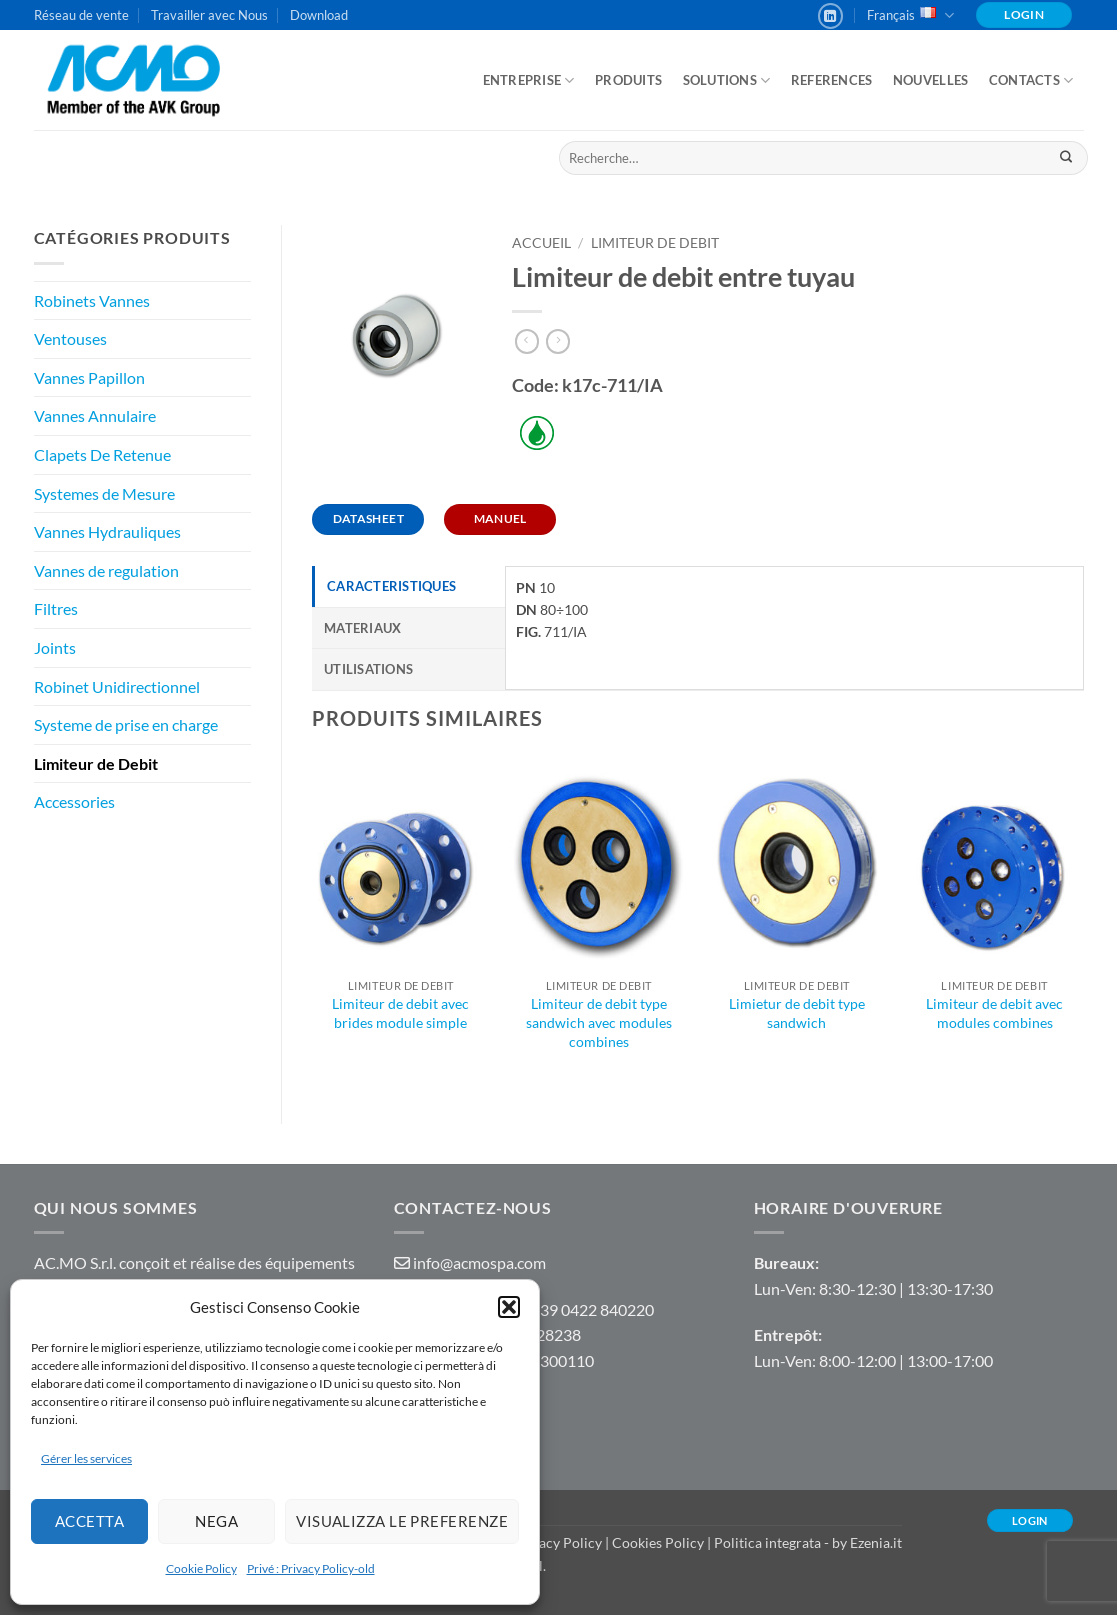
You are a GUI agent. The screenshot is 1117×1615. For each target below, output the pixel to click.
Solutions (727, 80)
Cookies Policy (658, 1542)
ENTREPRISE (529, 80)
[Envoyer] (1066, 158)
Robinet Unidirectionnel (117, 686)
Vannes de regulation (106, 570)
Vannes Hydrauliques (107, 531)
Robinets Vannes (92, 300)
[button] (509, 1307)
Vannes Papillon (89, 377)
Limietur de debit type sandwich (797, 1013)
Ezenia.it (876, 1542)
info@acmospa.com (479, 1262)
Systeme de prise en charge (126, 724)
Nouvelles (930, 80)
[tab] (408, 586)
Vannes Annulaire (95, 415)
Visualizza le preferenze (402, 1521)
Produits (628, 80)
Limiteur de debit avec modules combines (994, 1013)
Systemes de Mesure (104, 493)
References (832, 80)
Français (910, 15)
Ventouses (70, 338)
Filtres (56, 608)
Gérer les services (86, 1458)
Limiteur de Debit (96, 763)
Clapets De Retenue (102, 454)
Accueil (541, 243)
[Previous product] (558, 341)
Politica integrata (767, 1542)
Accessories (74, 801)
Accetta (89, 1521)
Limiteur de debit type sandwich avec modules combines (599, 1022)
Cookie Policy (201, 1568)
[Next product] (527, 341)
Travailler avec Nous (209, 15)
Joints (55, 647)
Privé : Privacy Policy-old (311, 1568)
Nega (216, 1521)
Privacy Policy (557, 1542)
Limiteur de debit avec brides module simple (400, 1013)
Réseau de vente (81, 15)
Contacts (1031, 80)
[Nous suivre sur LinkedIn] (831, 16)
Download (319, 15)
